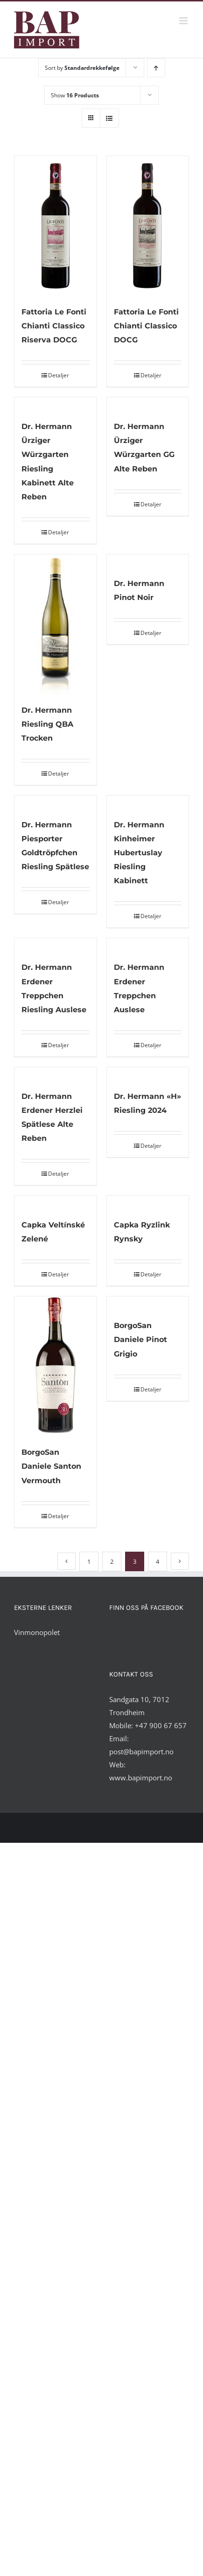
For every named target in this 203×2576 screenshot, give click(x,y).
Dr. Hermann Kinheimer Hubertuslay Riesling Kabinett (139, 852)
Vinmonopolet (37, 1632)
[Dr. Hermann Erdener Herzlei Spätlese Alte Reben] (55, 1073)
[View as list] (109, 118)
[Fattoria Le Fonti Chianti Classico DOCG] (148, 226)
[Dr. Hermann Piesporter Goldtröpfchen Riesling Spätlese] (55, 802)
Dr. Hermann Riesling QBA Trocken (47, 724)
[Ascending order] (156, 67)
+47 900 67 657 (161, 1725)
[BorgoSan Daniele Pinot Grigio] (148, 1302)
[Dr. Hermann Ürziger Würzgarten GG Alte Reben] (148, 403)
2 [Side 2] (111, 1561)
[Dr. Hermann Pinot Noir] (148, 560)
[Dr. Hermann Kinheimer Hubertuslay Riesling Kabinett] (148, 802)
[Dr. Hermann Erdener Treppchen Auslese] (148, 944)
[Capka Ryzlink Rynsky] (148, 1202)
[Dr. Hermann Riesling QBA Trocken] (55, 624)
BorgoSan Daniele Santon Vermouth (51, 1466)
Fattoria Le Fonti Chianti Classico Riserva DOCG (53, 325)
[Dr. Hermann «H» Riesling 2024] (148, 1073)
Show (75, 95)
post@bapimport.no (141, 1751)
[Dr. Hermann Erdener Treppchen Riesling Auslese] (55, 944)
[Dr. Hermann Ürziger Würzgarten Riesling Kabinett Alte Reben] (55, 403)
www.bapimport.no (140, 1777)
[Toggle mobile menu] (184, 21)
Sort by (82, 68)
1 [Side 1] (89, 1561)
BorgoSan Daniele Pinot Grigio (140, 1339)
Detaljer (58, 375)
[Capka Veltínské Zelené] (55, 1202)
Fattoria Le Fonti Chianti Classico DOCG (146, 325)
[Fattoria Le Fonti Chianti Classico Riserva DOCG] (55, 226)
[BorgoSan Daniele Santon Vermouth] (55, 1366)
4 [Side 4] (157, 1561)
